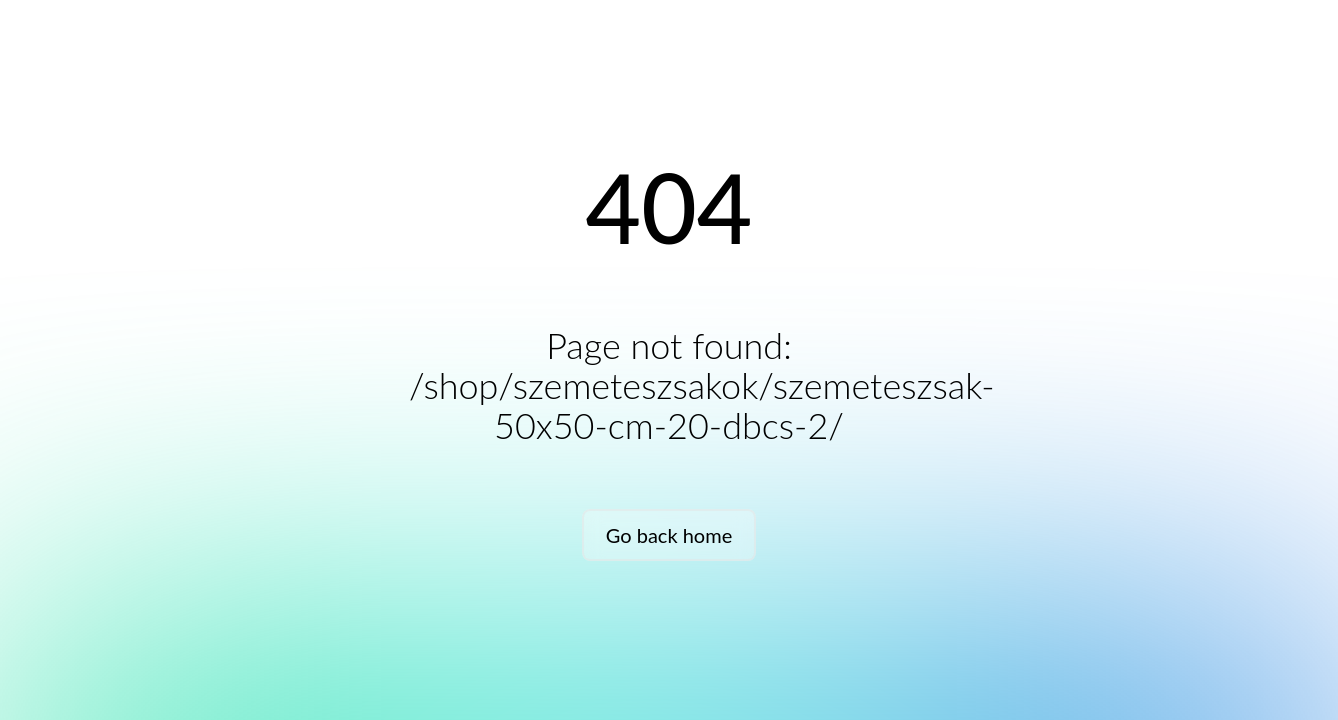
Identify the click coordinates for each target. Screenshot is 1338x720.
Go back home (669, 535)
